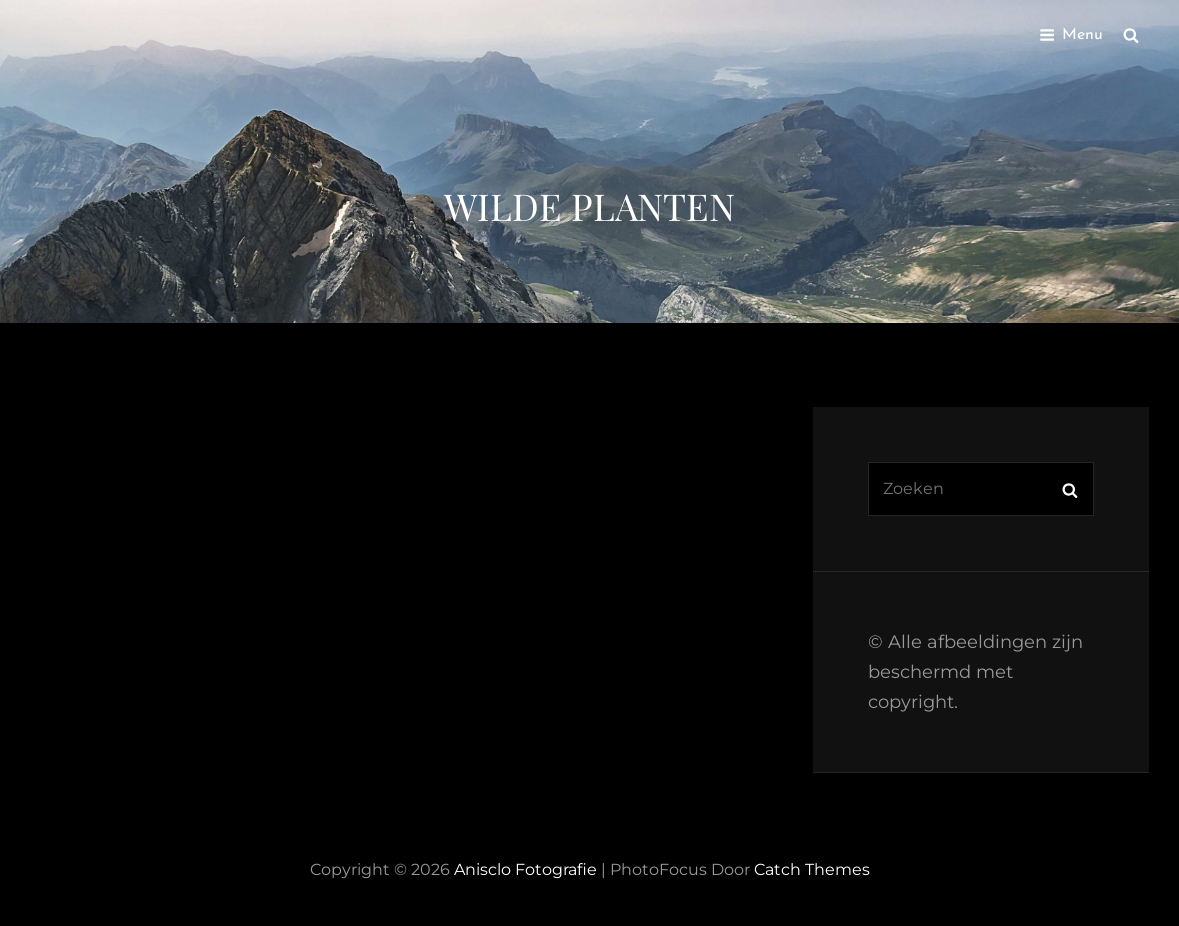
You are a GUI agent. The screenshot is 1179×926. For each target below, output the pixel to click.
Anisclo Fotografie (525, 869)
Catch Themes (812, 869)
